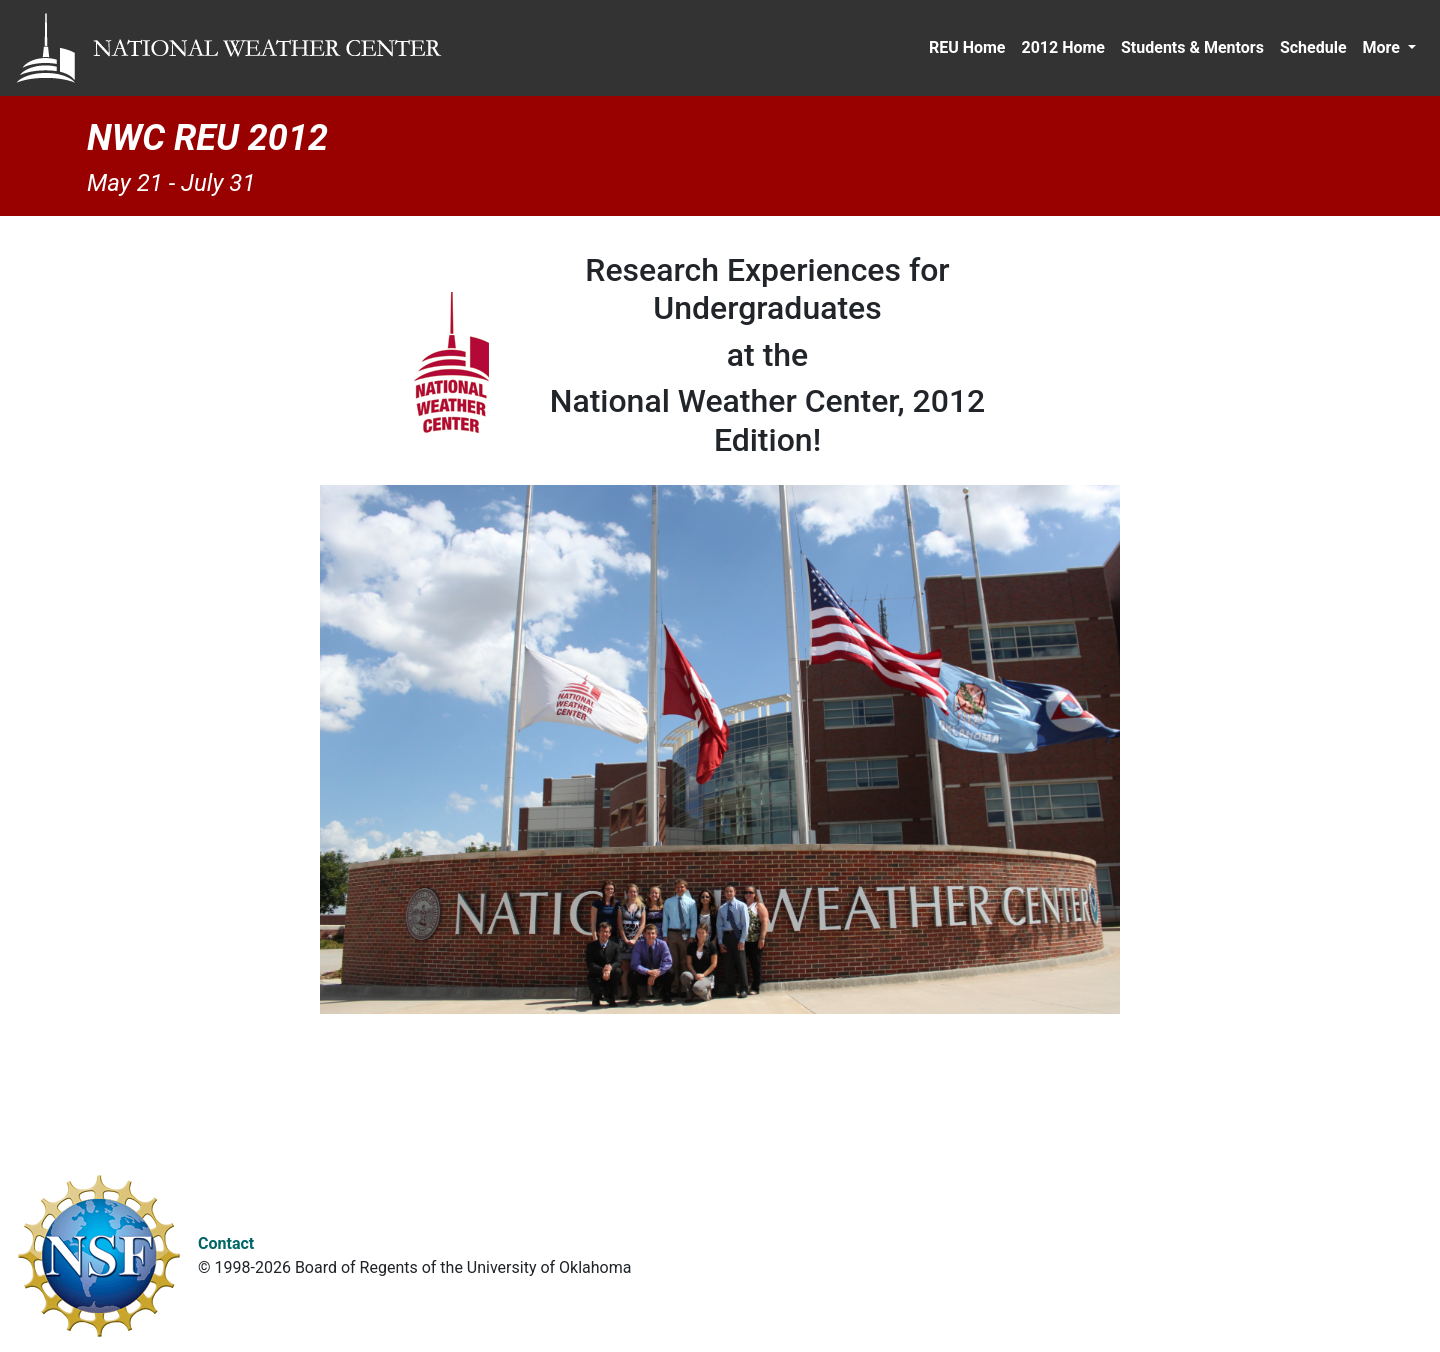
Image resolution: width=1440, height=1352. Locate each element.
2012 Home (1063, 47)
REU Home (967, 47)
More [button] (1383, 47)
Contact (226, 1243)
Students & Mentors (1192, 47)
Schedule (1313, 47)
